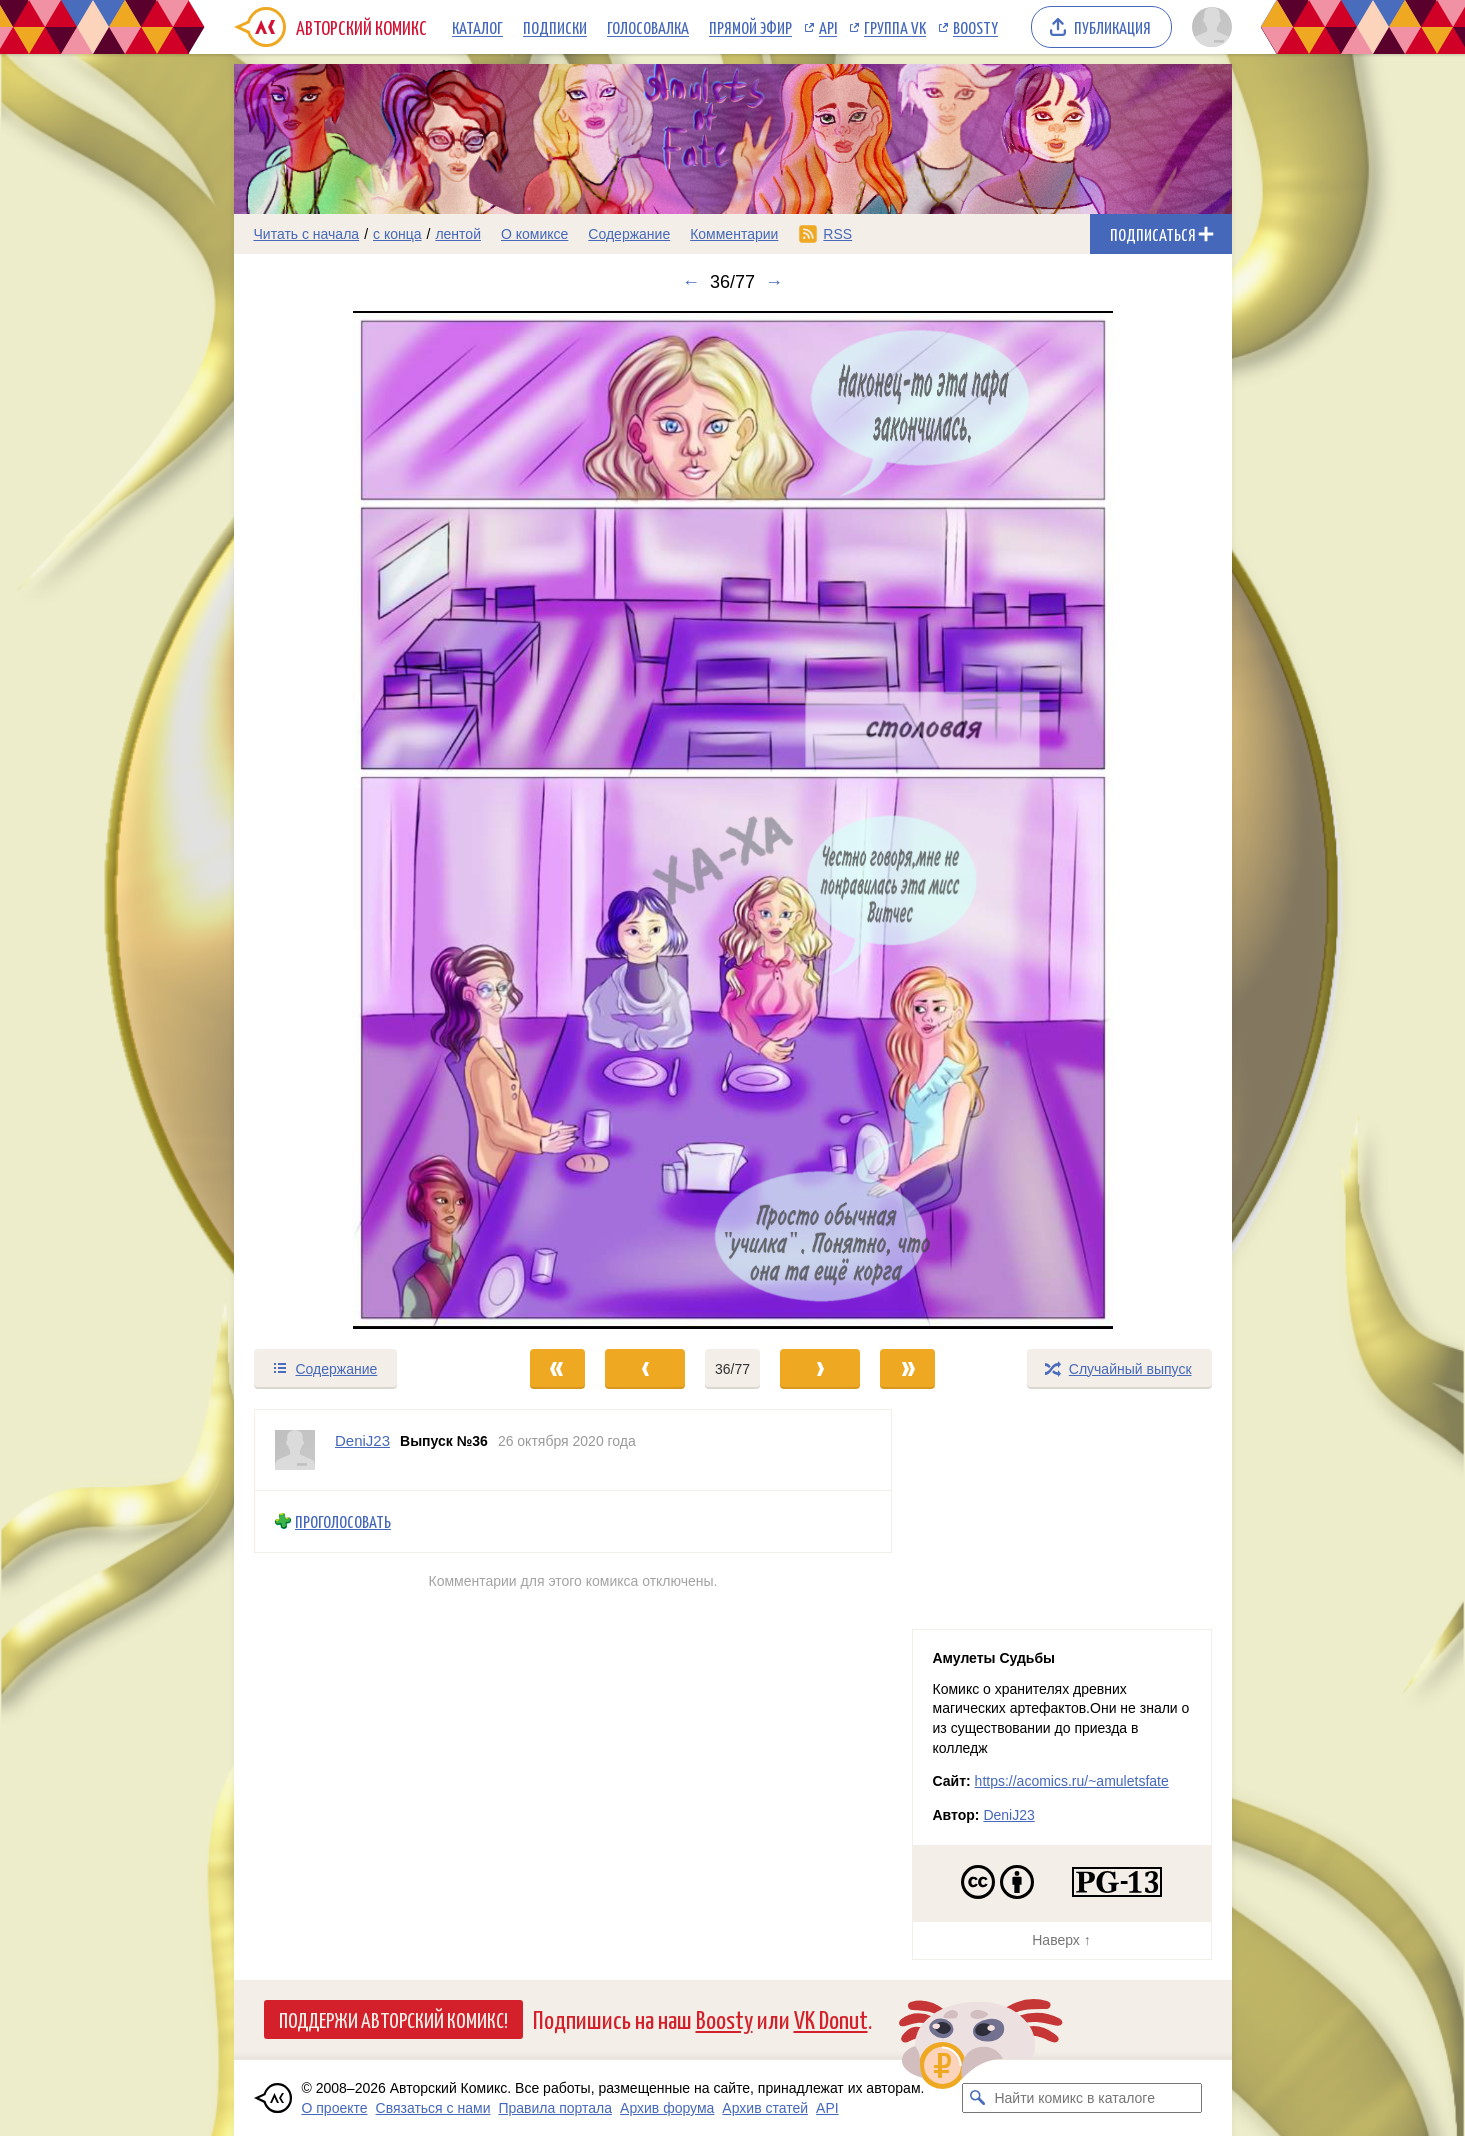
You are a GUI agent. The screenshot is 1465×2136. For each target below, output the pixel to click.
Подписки (555, 27)
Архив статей (765, 2108)
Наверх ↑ (1061, 1940)
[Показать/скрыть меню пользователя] (1208, 27)
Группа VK (895, 27)
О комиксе (534, 234)
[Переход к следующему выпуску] (733, 820)
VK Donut (831, 2018)
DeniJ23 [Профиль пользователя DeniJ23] (362, 1440)
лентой (458, 234)
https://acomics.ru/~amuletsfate (1072, 1781)
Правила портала (555, 2108)
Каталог (477, 27)
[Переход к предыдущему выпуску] (359, 820)
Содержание (629, 234)
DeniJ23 (1008, 1815)
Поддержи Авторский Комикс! (393, 2019)
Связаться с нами (433, 2108)
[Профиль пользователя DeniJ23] (295, 1450)
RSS (837, 234)
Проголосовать (343, 1521)
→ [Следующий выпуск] (774, 282)
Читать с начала (307, 234)
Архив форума (667, 2108)
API (828, 27)
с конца (397, 234)
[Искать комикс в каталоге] (977, 2098)
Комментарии (734, 234)
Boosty (975, 27)
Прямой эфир (750, 27)
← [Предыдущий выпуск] (691, 282)
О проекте (335, 2108)
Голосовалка (648, 27)
